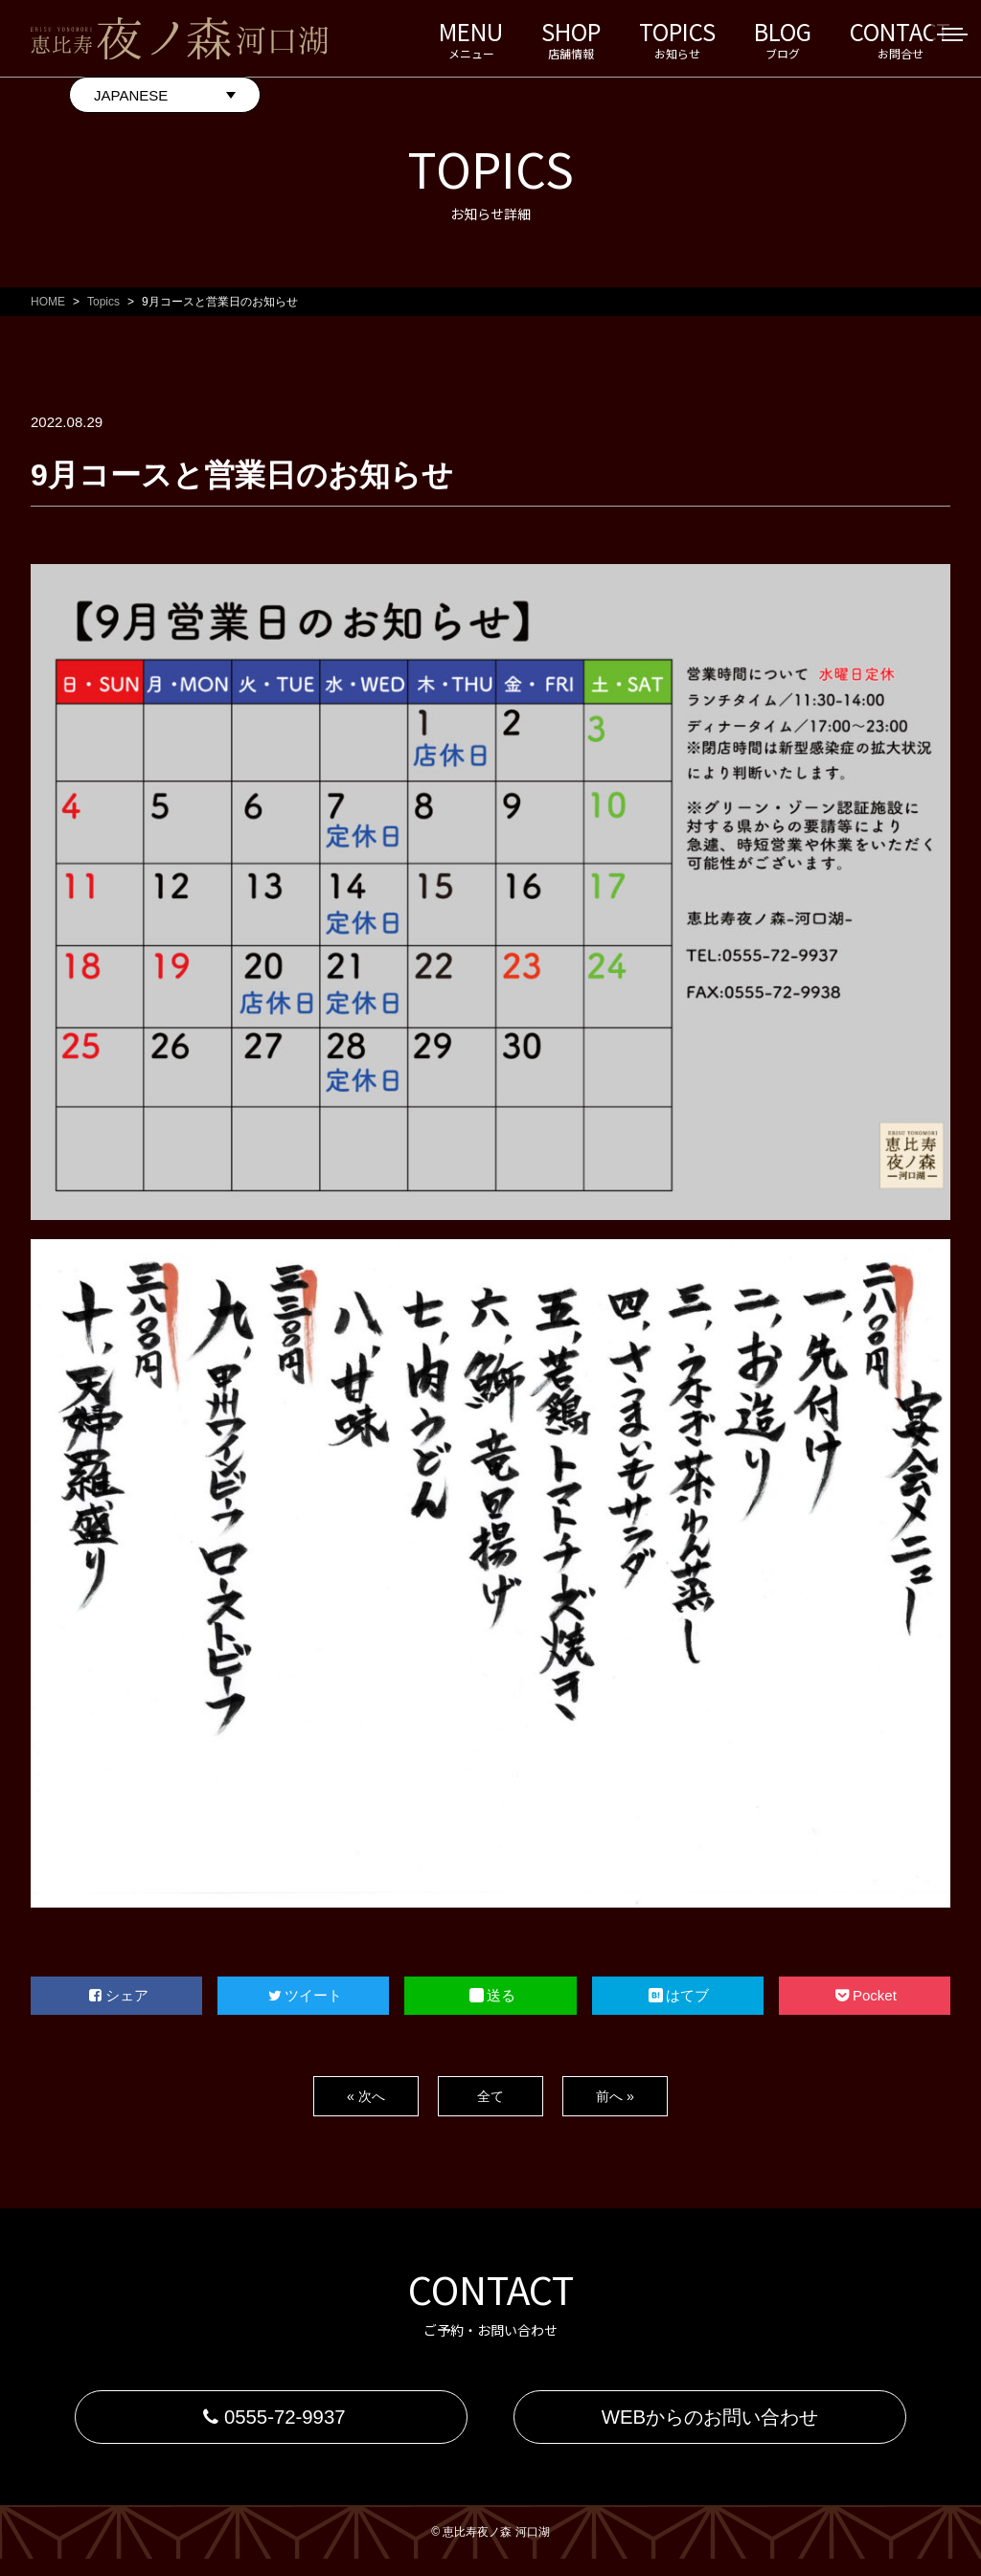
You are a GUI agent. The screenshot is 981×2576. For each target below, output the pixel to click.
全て (490, 2096)
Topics (103, 301)
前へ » (614, 2096)
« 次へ (365, 2096)
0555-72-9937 (270, 2425)
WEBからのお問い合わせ (710, 2425)
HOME (48, 301)
